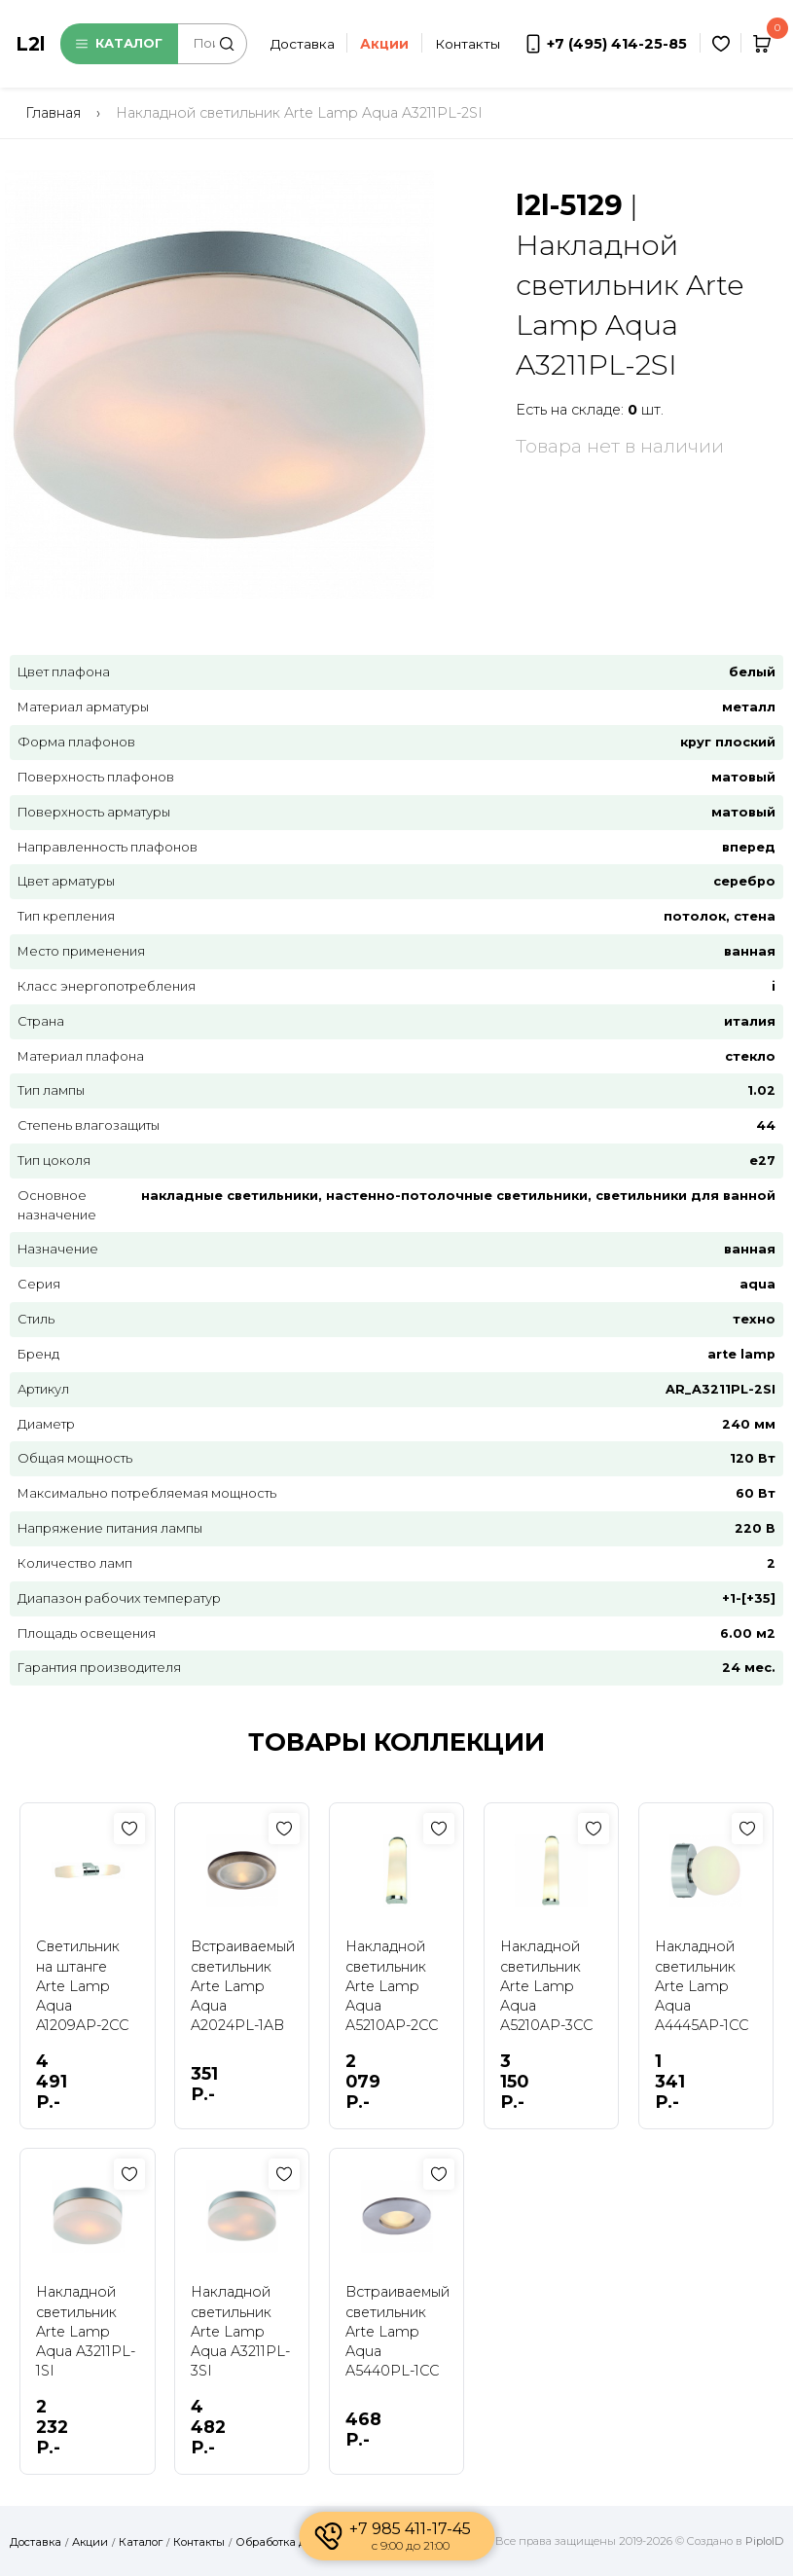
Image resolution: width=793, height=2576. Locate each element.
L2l (30, 43)
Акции (90, 2542)
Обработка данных (288, 2542)
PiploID (764, 2541)
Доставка (302, 44)
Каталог (119, 43)
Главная (53, 113)
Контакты (467, 44)
